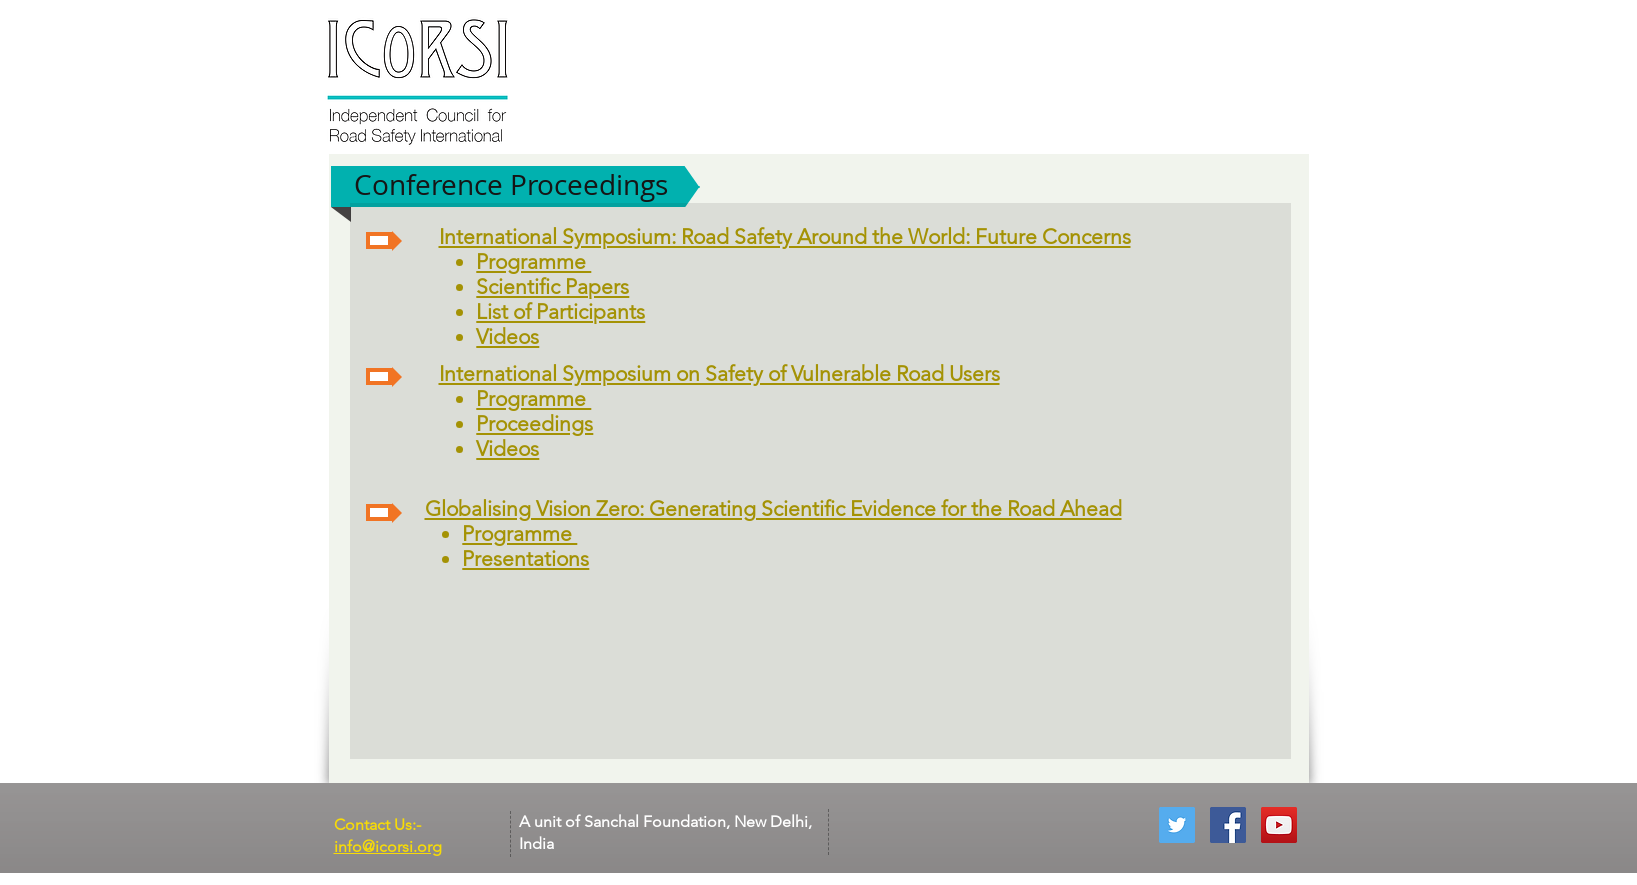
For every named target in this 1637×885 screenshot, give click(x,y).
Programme (533, 261)
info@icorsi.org (388, 846)
